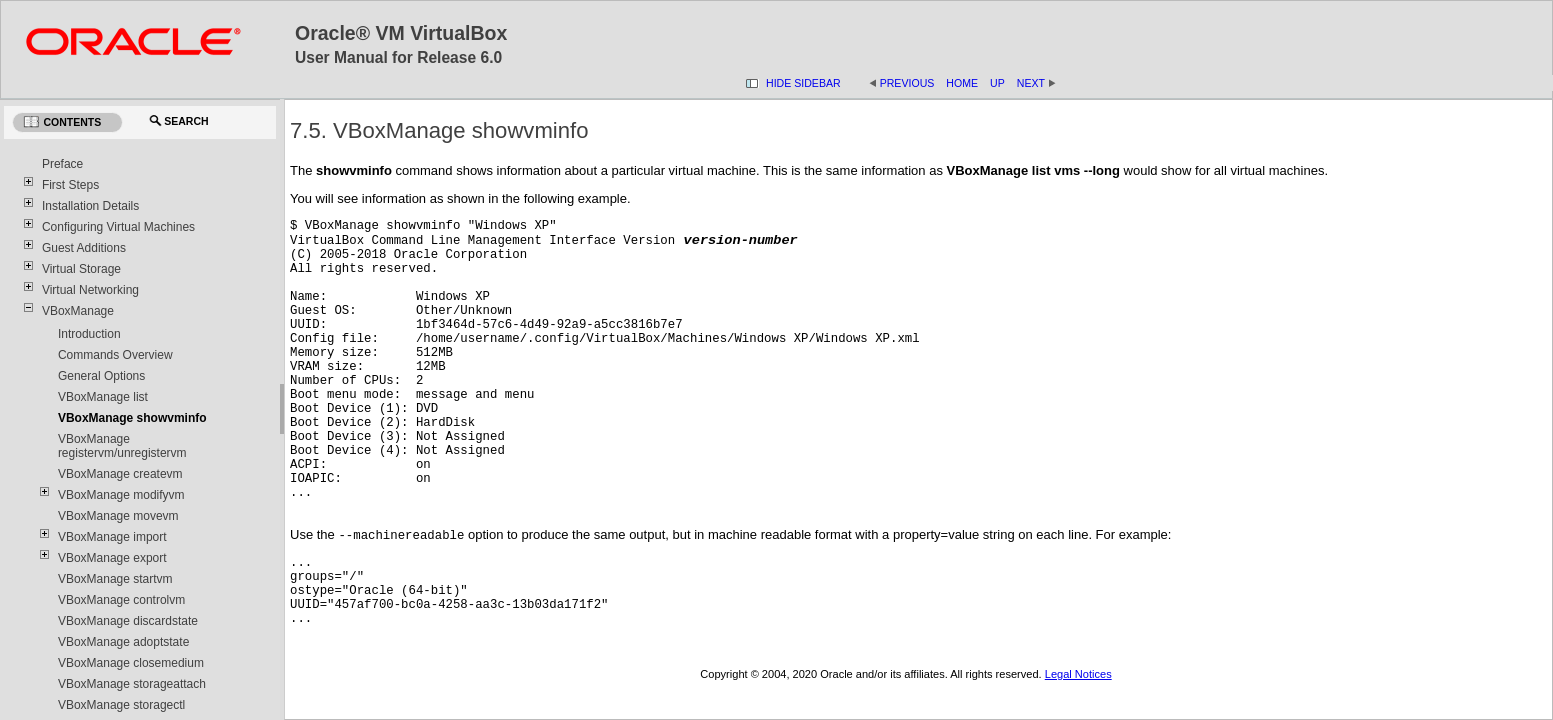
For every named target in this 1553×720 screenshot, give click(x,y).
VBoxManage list (103, 397)
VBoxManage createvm (120, 474)
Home (962, 83)
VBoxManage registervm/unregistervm (122, 446)
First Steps (70, 185)
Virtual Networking (90, 290)
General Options (101, 376)
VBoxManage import (112, 537)
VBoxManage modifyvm (121, 495)
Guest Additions (84, 248)
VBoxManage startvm (115, 579)
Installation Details (90, 206)
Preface (62, 164)
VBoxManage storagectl (121, 705)
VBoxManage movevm (118, 516)
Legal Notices (1078, 679)
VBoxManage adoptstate (123, 642)
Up (997, 83)
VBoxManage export (112, 558)
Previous (907, 83)
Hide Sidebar (803, 83)
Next (1037, 83)
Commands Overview (115, 355)
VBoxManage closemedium (131, 663)
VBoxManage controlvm (121, 600)
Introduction (89, 334)
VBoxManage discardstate (128, 621)
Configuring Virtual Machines (118, 227)
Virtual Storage (81, 269)
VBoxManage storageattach (132, 684)
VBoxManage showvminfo (132, 418)
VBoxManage (78, 311)
